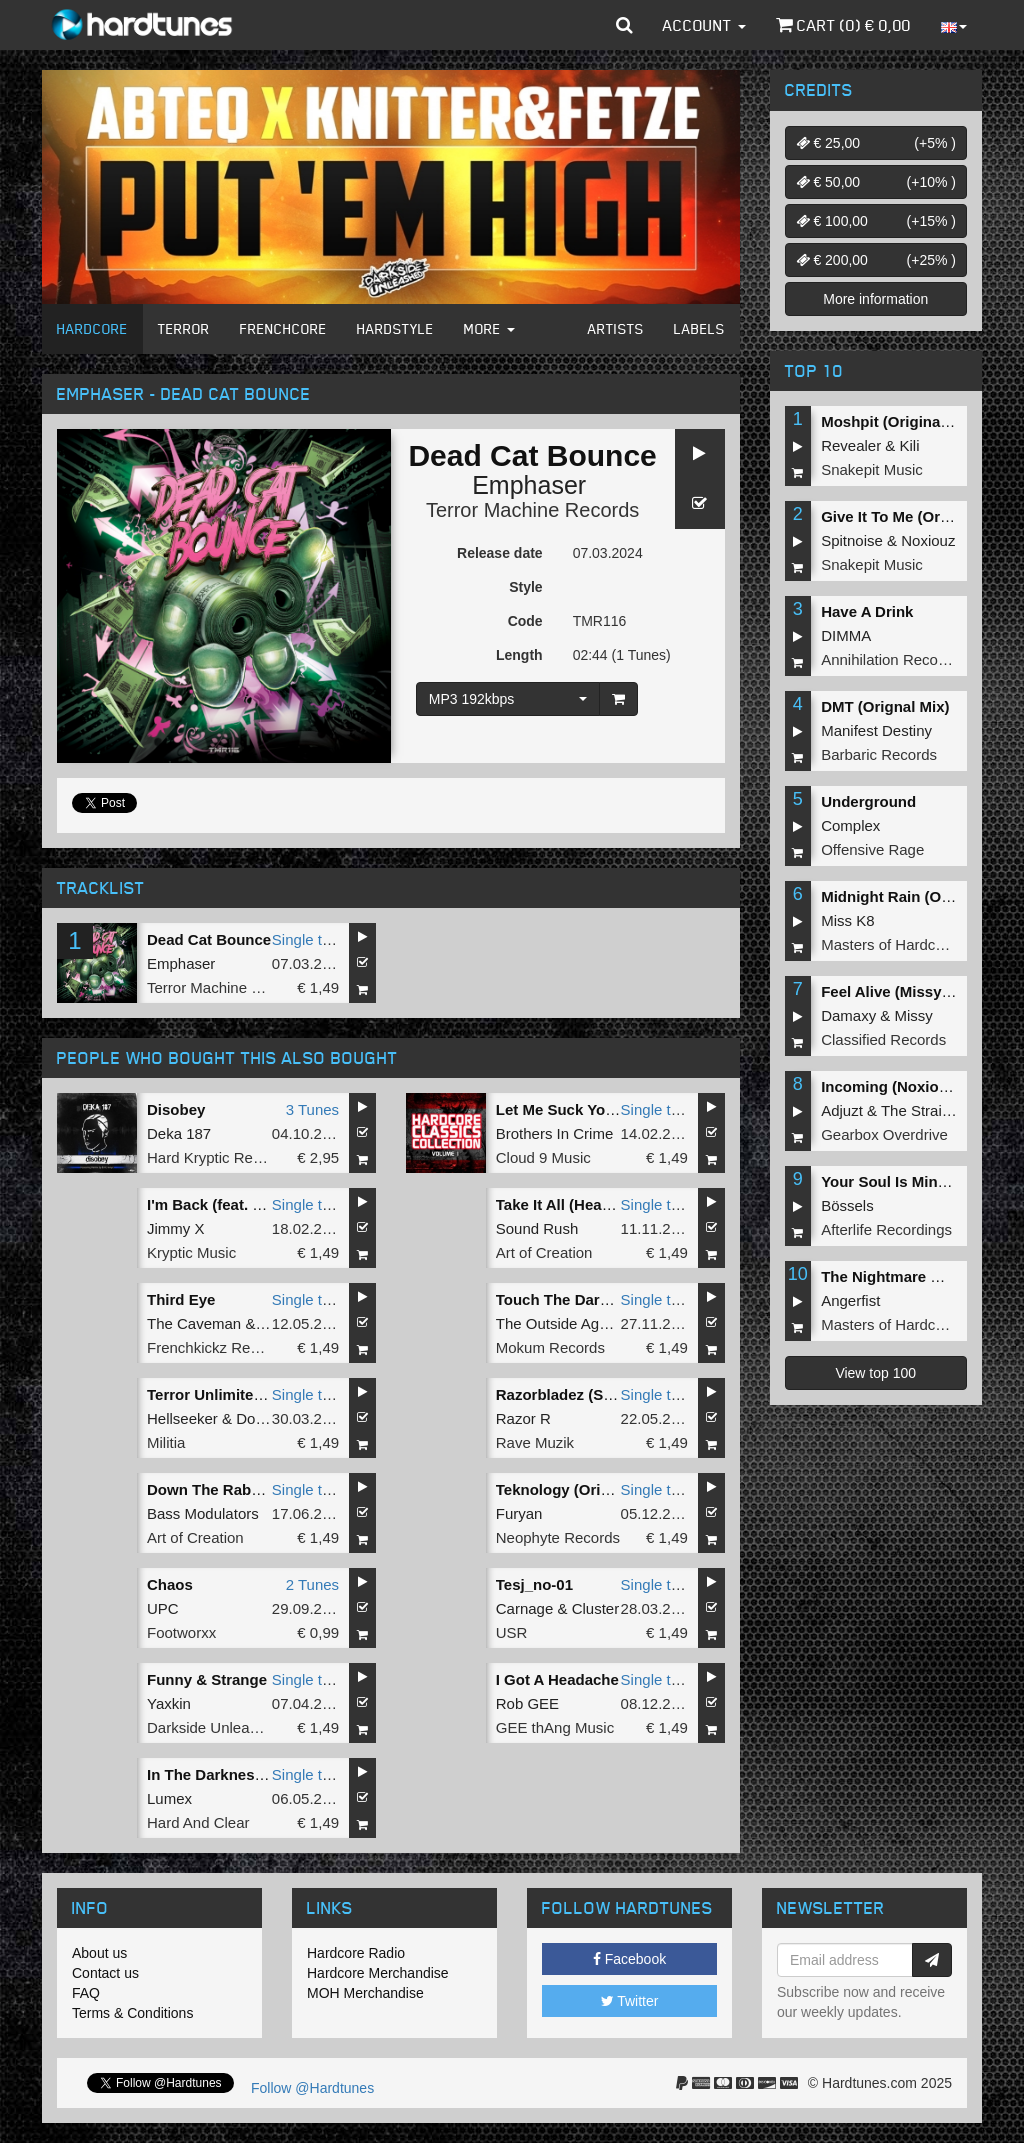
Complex (850, 825)
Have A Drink (867, 611)
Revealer (851, 445)
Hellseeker (182, 1418)
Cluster (596, 1608)
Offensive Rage (872, 849)
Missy (914, 1015)
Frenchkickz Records (217, 1347)
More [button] (489, 328)
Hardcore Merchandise (378, 1973)
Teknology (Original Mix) (583, 1489)
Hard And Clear (198, 1822)
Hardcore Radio (356, 1953)
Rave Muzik (535, 1442)
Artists (616, 328)
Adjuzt (842, 1110)
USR (512, 1632)
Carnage (525, 1608)
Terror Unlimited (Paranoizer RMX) (269, 1394)
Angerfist (850, 1300)
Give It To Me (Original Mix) (917, 516)
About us (99, 1953)
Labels (699, 328)
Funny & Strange (207, 1679)
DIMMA (846, 635)
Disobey (176, 1109)
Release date (500, 553)
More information (875, 299)
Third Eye (181, 1299)
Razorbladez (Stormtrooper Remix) (620, 1394)
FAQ (86, 1993)
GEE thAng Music (555, 1727)
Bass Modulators (203, 1513)
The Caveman (194, 1323)
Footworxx (181, 1632)
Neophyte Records (558, 1537)
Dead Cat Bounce (209, 939)
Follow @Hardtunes (312, 2088)
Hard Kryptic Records (218, 1157)
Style (525, 587)
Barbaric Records (879, 754)
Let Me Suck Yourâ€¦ (568, 1109)
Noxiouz (928, 540)
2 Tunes (312, 1584)
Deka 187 (179, 1133)
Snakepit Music (872, 469)
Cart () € (843, 25)
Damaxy (848, 1015)
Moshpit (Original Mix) (900, 421)
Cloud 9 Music (543, 1157)
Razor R (523, 1418)
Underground (868, 801)
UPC (163, 1608)
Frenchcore (283, 328)
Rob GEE (527, 1703)
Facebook (629, 1959)
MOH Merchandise (365, 1993)
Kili (910, 445)
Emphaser (529, 485)
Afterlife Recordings (886, 1229)
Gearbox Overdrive (884, 1134)
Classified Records (883, 1039)
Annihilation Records (890, 659)
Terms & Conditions (132, 2013)
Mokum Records (550, 1347)
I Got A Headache (557, 1679)
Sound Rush (537, 1228)
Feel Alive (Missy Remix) (908, 991)
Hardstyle (395, 328)
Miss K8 (847, 920)
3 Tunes (312, 1109)
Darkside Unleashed (214, 1727)
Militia (166, 1442)
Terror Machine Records (532, 510)
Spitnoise (852, 540)
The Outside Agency (563, 1323)
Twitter (630, 2001)
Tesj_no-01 (534, 1584)
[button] (624, 25)
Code (525, 621)
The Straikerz (925, 1110)
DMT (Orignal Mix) (885, 706)
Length (519, 655)
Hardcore (92, 328)
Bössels (847, 1205)
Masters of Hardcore (889, 944)
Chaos (170, 1584)
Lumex (169, 1798)
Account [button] (704, 25)
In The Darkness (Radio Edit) (249, 1774)
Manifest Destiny (876, 730)
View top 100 (875, 1373)
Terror (184, 328)
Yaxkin (169, 1703)
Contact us (105, 1973)
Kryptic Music (191, 1252)
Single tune (309, 939)
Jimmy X (176, 1228)
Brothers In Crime (555, 1133)
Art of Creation (544, 1252)
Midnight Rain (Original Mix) (920, 896)
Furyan (519, 1513)
